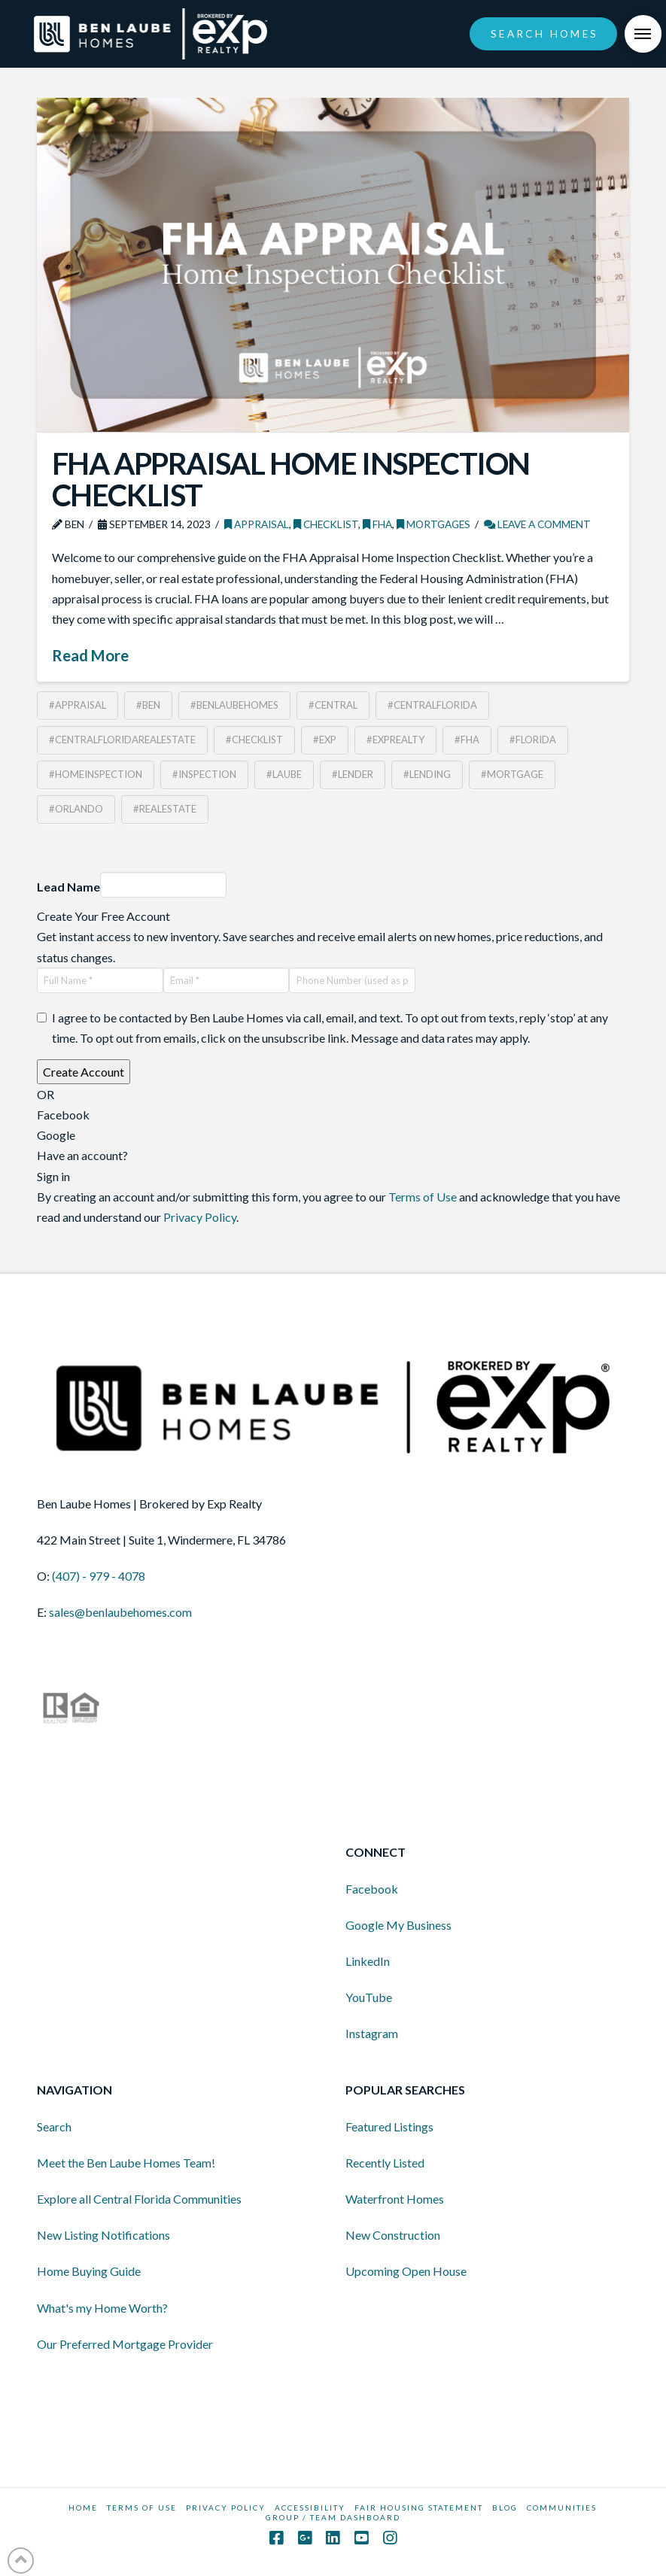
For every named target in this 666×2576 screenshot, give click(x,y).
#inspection (204, 774)
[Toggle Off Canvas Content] (643, 34)
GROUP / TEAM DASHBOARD (333, 2517)
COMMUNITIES (562, 2507)
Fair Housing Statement (418, 2507)
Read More (90, 655)
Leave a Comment (537, 524)
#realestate (164, 809)
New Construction (392, 2235)
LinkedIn (367, 1961)
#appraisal (77, 705)
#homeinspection (95, 774)
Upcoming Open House (406, 2271)
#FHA (467, 740)
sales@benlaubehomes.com (120, 1612)
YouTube (368, 1997)
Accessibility (310, 2507)
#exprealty (395, 740)
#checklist (254, 740)
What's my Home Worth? (102, 2308)
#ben (148, 705)
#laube (284, 774)
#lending (427, 774)
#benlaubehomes (234, 705)
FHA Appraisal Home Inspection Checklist (291, 479)
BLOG (505, 2507)
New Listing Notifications (103, 2235)
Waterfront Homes (394, 2199)
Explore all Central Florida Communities (139, 2199)
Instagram (371, 2033)
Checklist (325, 524)
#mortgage (512, 774)
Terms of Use (422, 1196)
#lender (352, 774)
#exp (324, 740)
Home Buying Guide (89, 2271)
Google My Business (398, 1925)
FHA (377, 524)
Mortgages (433, 524)
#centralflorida (432, 705)
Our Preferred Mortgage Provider (125, 2344)
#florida (532, 740)
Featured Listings (389, 2126)
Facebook (371, 1889)
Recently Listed (384, 2162)
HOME (83, 2507)
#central (333, 705)
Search (54, 2126)
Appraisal (256, 524)
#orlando (76, 809)
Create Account (83, 1072)
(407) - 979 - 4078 (98, 1576)
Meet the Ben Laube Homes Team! (126, 2162)
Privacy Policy (199, 1217)
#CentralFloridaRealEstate (122, 740)
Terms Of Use (142, 2507)
